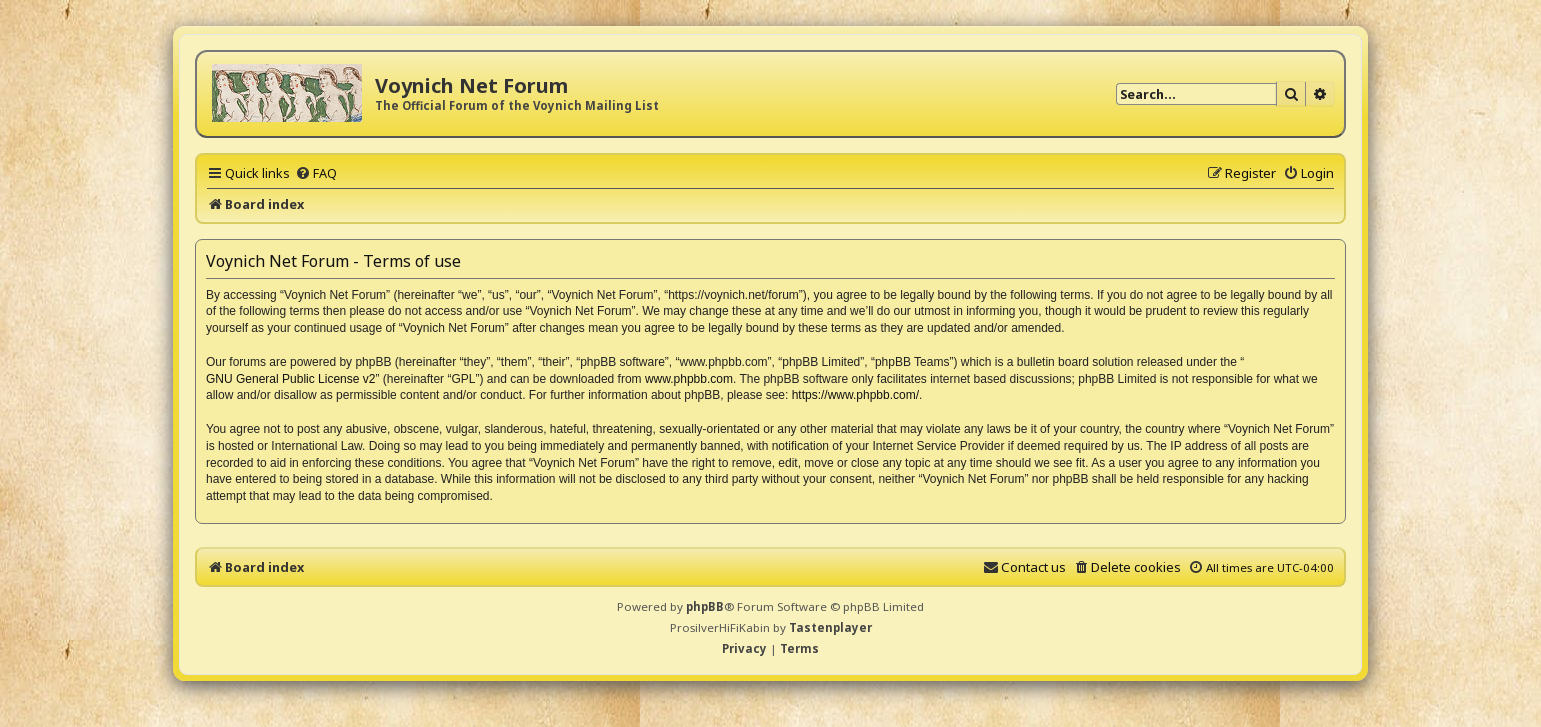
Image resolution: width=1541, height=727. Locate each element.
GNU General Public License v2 (290, 379)
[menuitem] (316, 173)
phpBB (705, 606)
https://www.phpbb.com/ (855, 395)
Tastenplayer (830, 627)
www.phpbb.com (689, 379)
